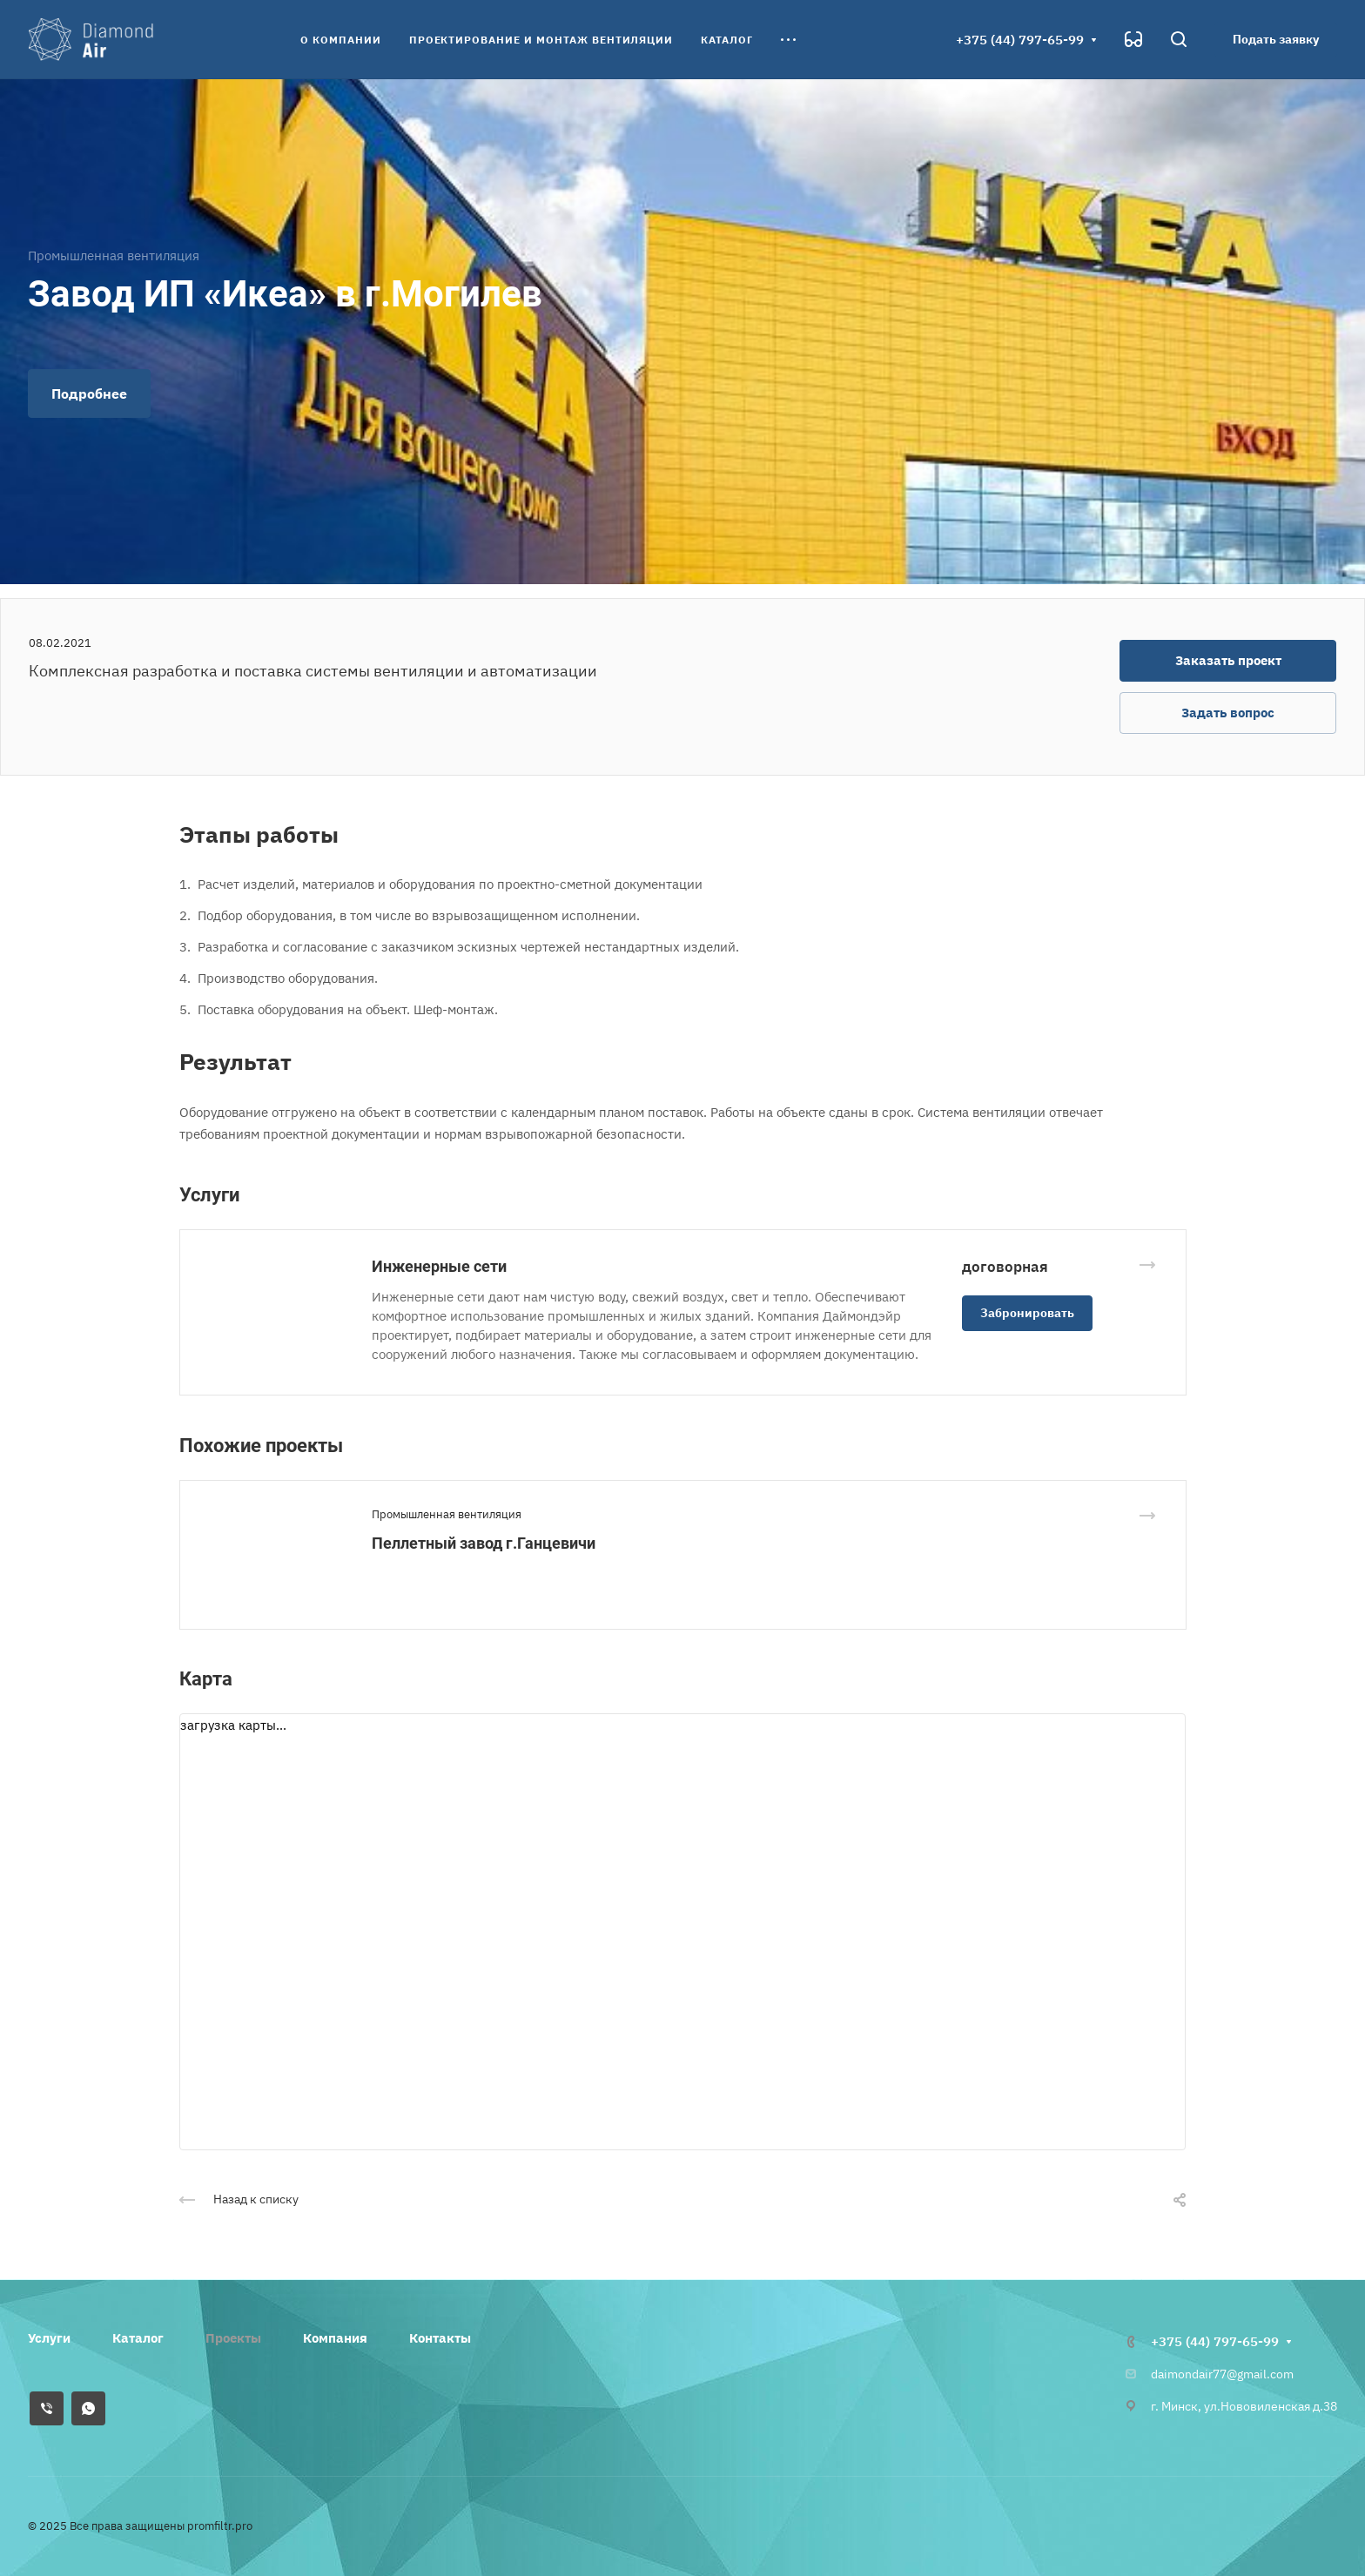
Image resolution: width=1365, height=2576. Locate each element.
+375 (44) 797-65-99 (1020, 39)
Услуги (49, 2338)
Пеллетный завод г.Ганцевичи (483, 1543)
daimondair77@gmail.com (1222, 2374)
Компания (335, 2338)
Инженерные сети (439, 1266)
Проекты (233, 2338)
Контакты (440, 2338)
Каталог (138, 2338)
